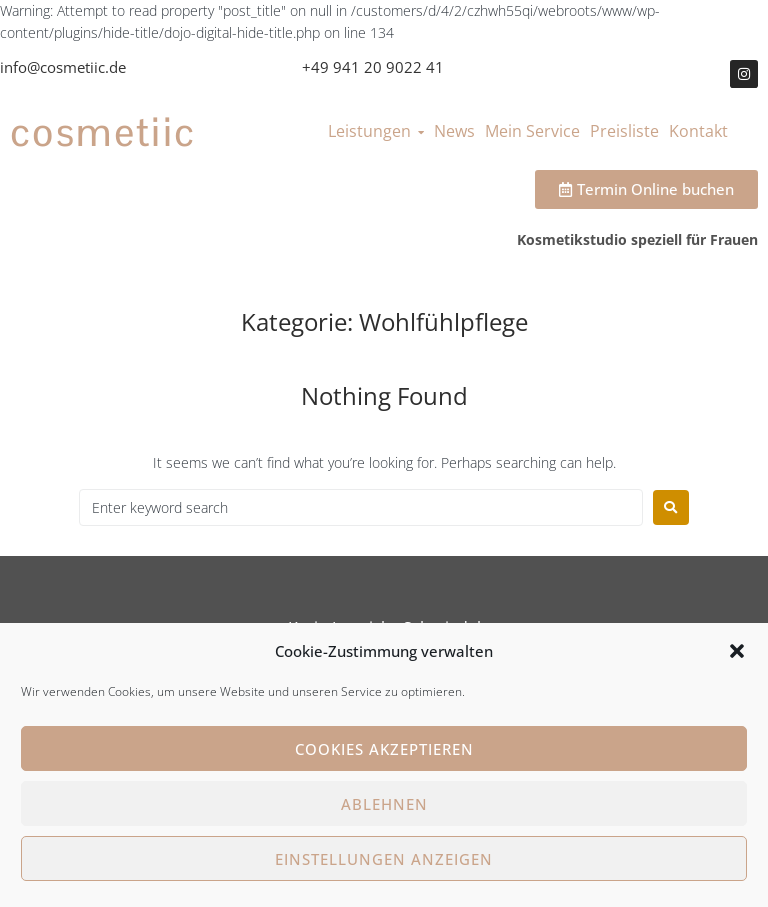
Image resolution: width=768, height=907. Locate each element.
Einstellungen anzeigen (384, 859)
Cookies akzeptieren (384, 749)
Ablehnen (384, 804)
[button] (737, 651)
